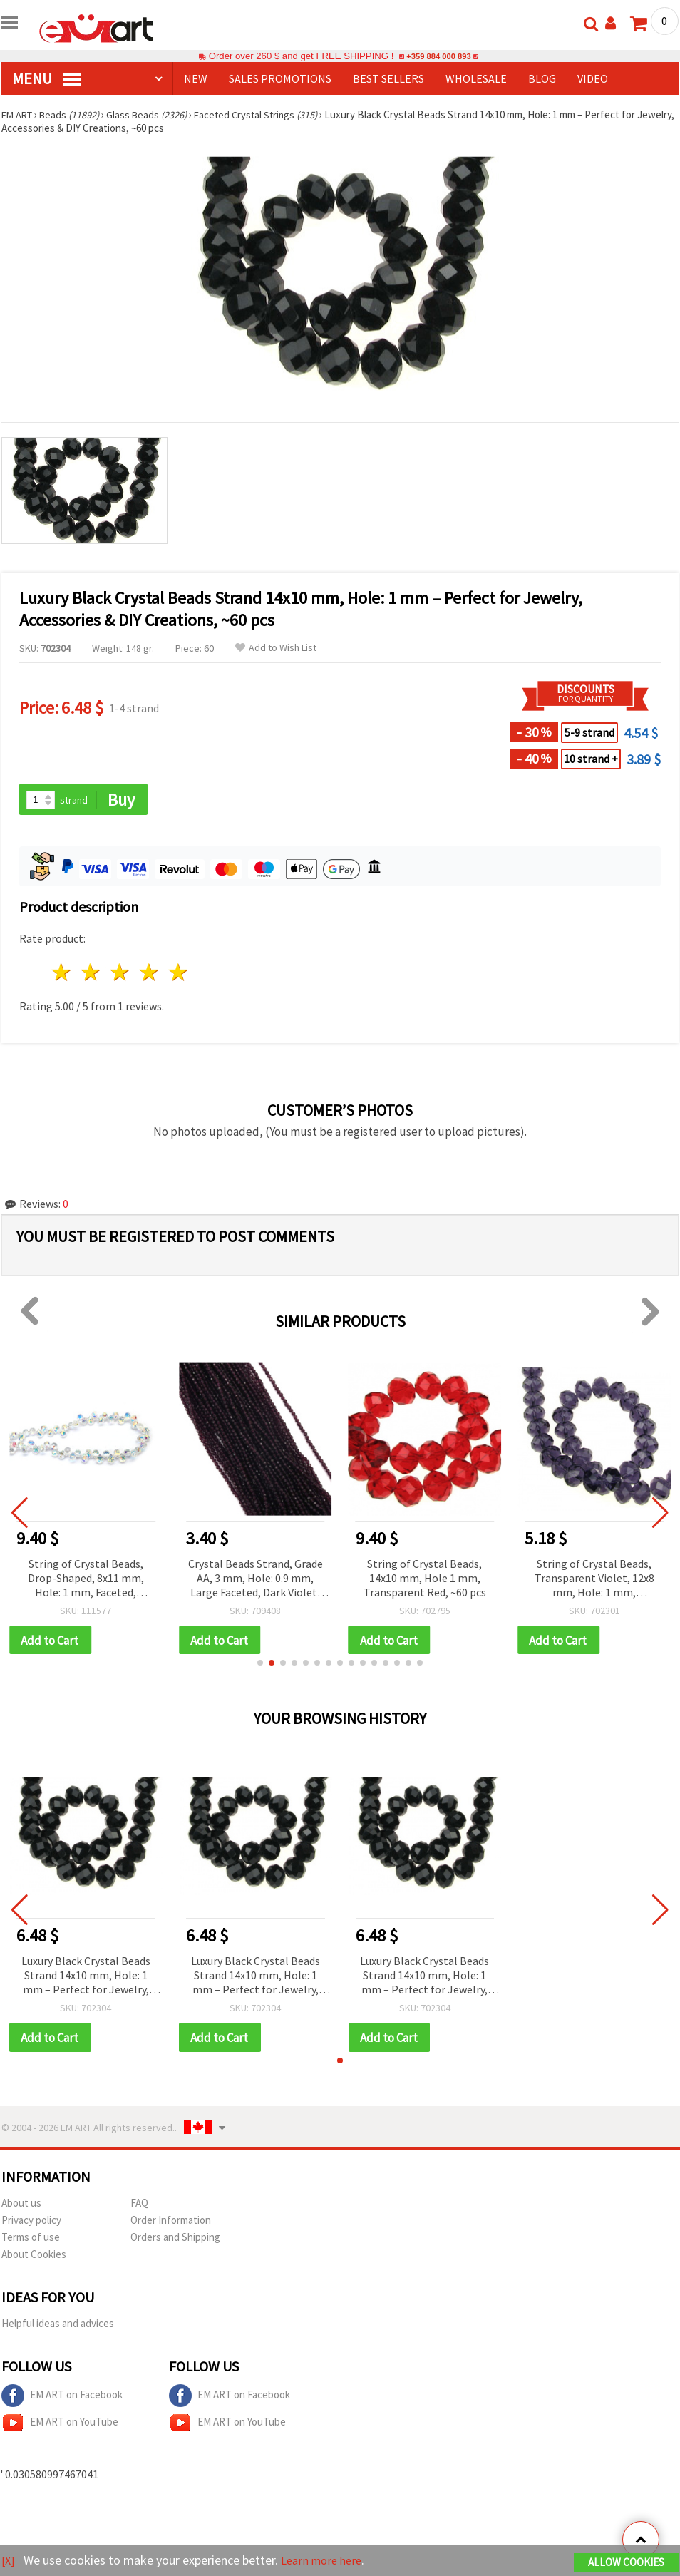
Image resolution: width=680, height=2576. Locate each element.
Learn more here (326, 2560)
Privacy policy (31, 2222)
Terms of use (30, 2240)
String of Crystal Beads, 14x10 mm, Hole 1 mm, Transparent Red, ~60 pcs (425, 1578)
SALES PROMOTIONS (280, 78)
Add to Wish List (275, 647)
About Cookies (33, 2257)
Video (592, 78)
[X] (8, 2560)
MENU (46, 78)
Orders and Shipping (175, 2240)
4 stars (149, 973)
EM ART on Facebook (62, 2398)
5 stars (178, 973)
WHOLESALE (476, 78)
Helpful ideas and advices (57, 2326)
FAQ (139, 2205)
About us (21, 2205)
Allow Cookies (626, 2563)
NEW (195, 78)
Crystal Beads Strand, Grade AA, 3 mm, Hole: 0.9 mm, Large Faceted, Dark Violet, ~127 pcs (255, 1579)
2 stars (91, 973)
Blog (542, 78)
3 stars (120, 973)
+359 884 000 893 (438, 56)
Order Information (170, 2222)
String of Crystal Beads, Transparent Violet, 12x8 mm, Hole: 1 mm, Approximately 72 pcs (594, 1579)
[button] (260, 1665)
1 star (62, 973)
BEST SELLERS (388, 78)
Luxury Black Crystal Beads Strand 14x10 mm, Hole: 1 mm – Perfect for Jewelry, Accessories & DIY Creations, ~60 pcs (86, 1978)
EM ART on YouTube (59, 2425)
